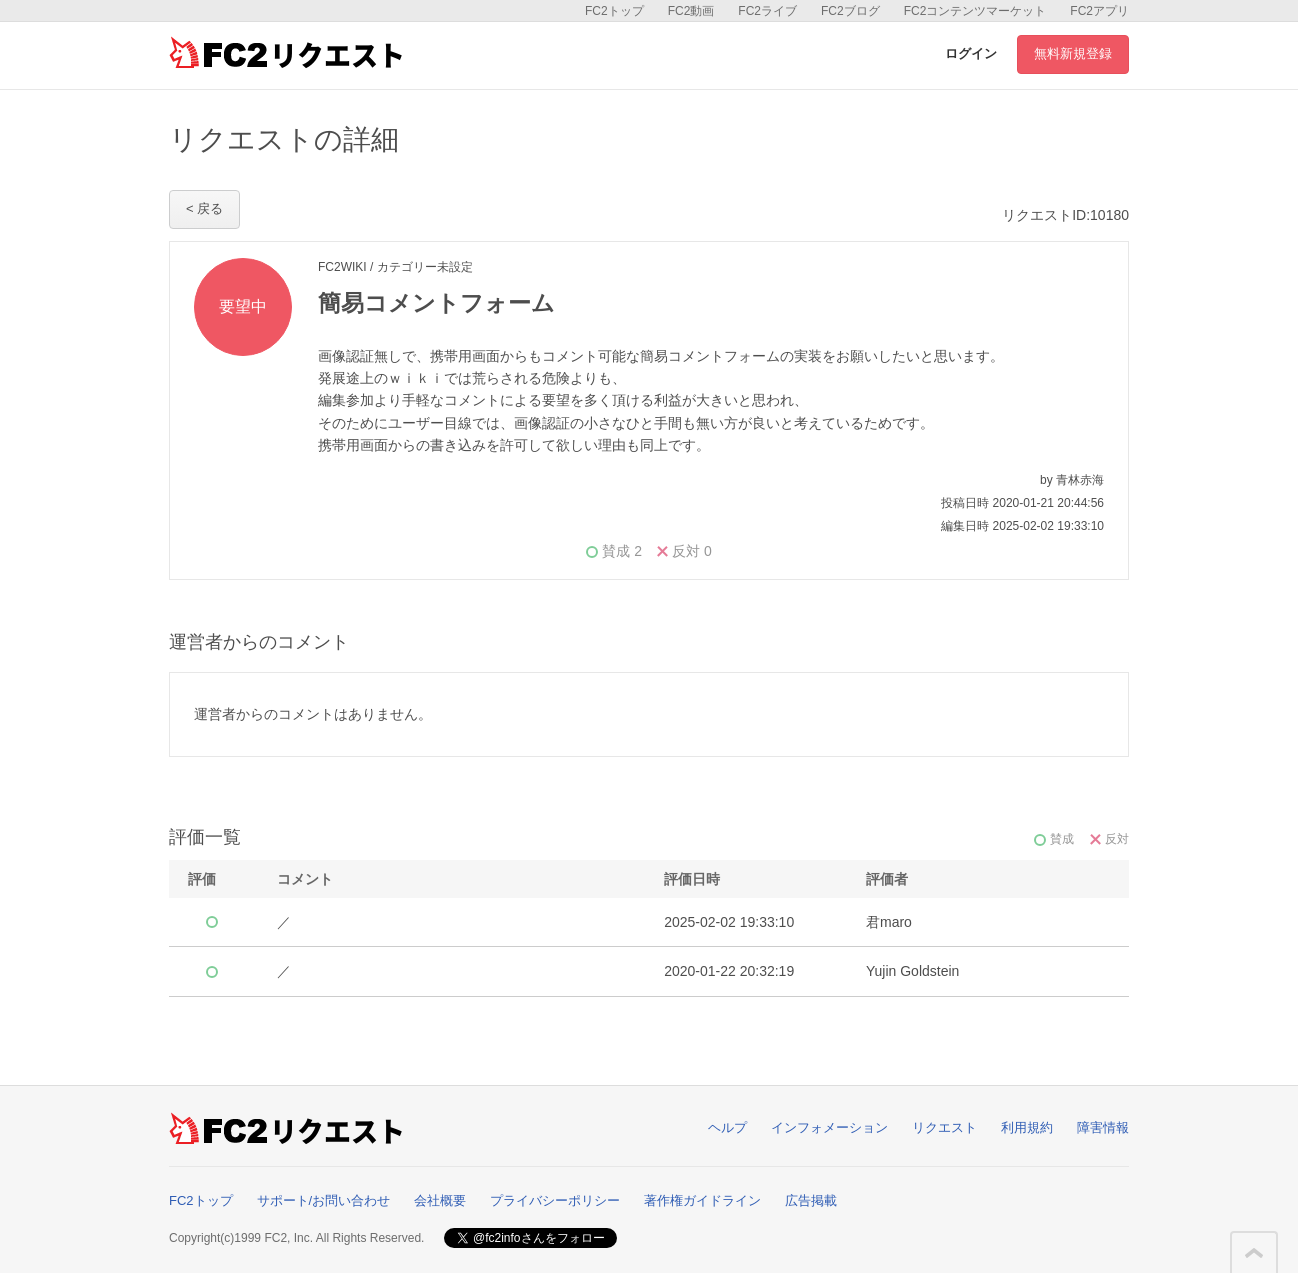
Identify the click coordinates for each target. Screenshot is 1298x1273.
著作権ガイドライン (702, 1200)
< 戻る (204, 208)
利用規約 (1027, 1127)
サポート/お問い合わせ (324, 1200)
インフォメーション (829, 1127)
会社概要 (440, 1200)
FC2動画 (691, 11)
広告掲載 (811, 1200)
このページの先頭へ (1254, 1253)
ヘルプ (727, 1127)
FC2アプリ (1099, 11)
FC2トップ (614, 11)
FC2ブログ (850, 11)
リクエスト (944, 1127)
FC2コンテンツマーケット (975, 11)
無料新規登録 (1073, 53)
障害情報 (1103, 1127)
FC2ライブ (767, 11)
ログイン (971, 53)
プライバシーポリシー (555, 1200)
